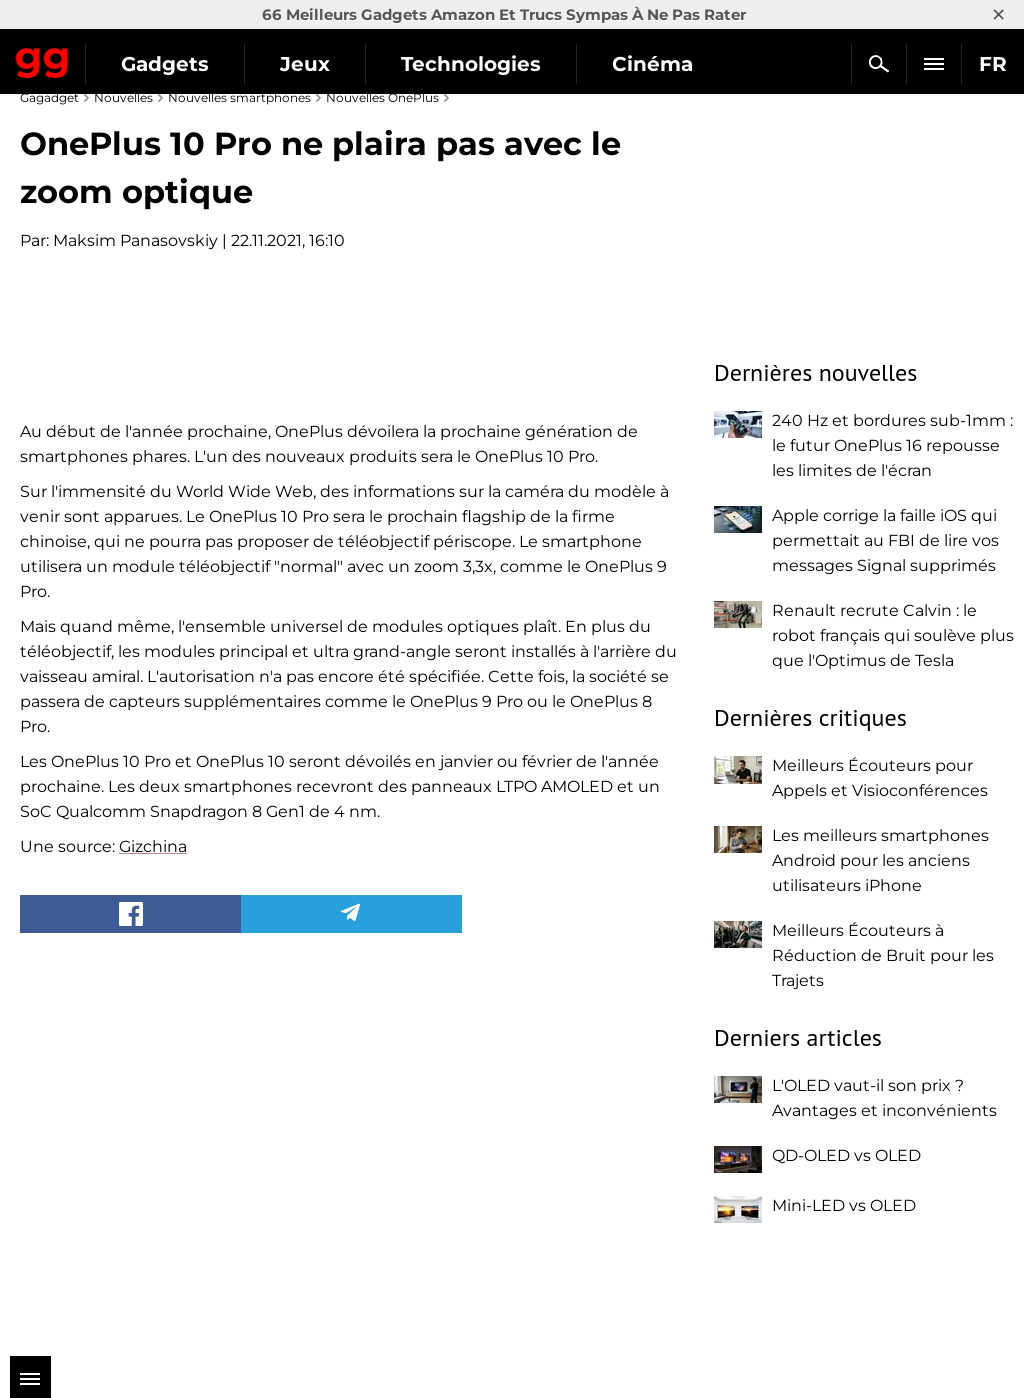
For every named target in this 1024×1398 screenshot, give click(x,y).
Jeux (305, 64)
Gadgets (165, 64)
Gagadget (42, 59)
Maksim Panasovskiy (135, 240)
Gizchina (153, 1219)
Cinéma (652, 64)
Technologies (471, 64)
